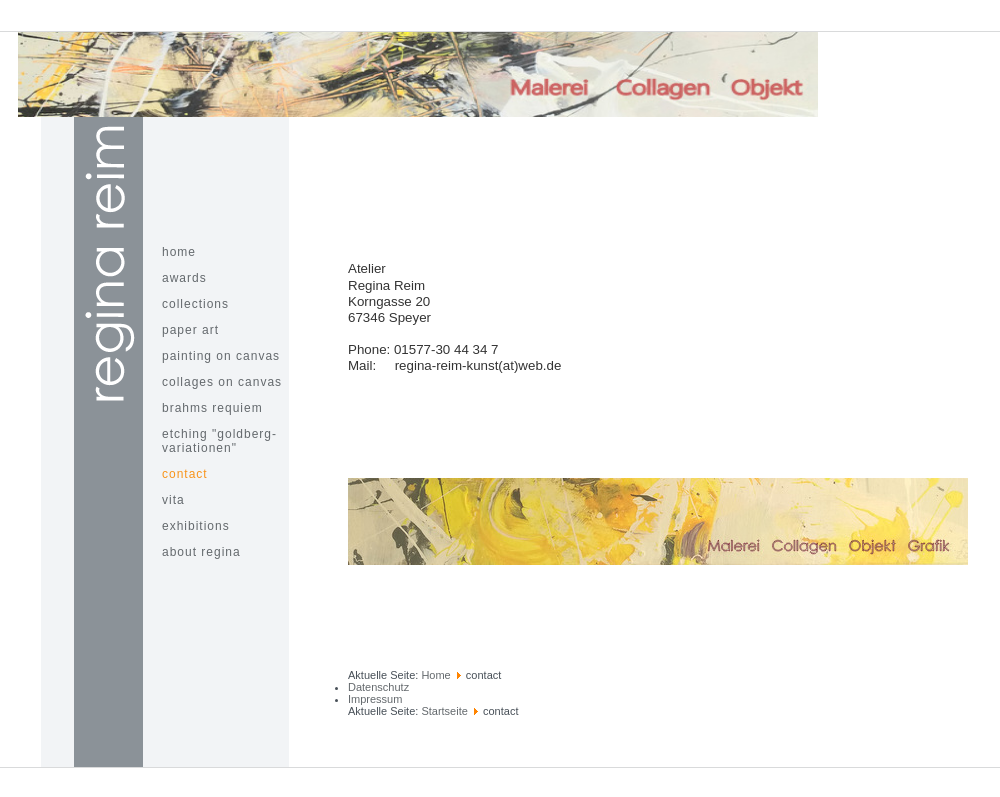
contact (185, 474)
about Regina (201, 552)
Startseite (444, 711)
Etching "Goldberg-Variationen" (219, 441)
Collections (195, 304)
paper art (190, 330)
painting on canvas (221, 356)
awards (184, 278)
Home (435, 675)
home (179, 252)
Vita (173, 500)
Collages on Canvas (222, 382)
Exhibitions (196, 526)
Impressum (375, 699)
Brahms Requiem (212, 408)
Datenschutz (378, 687)
